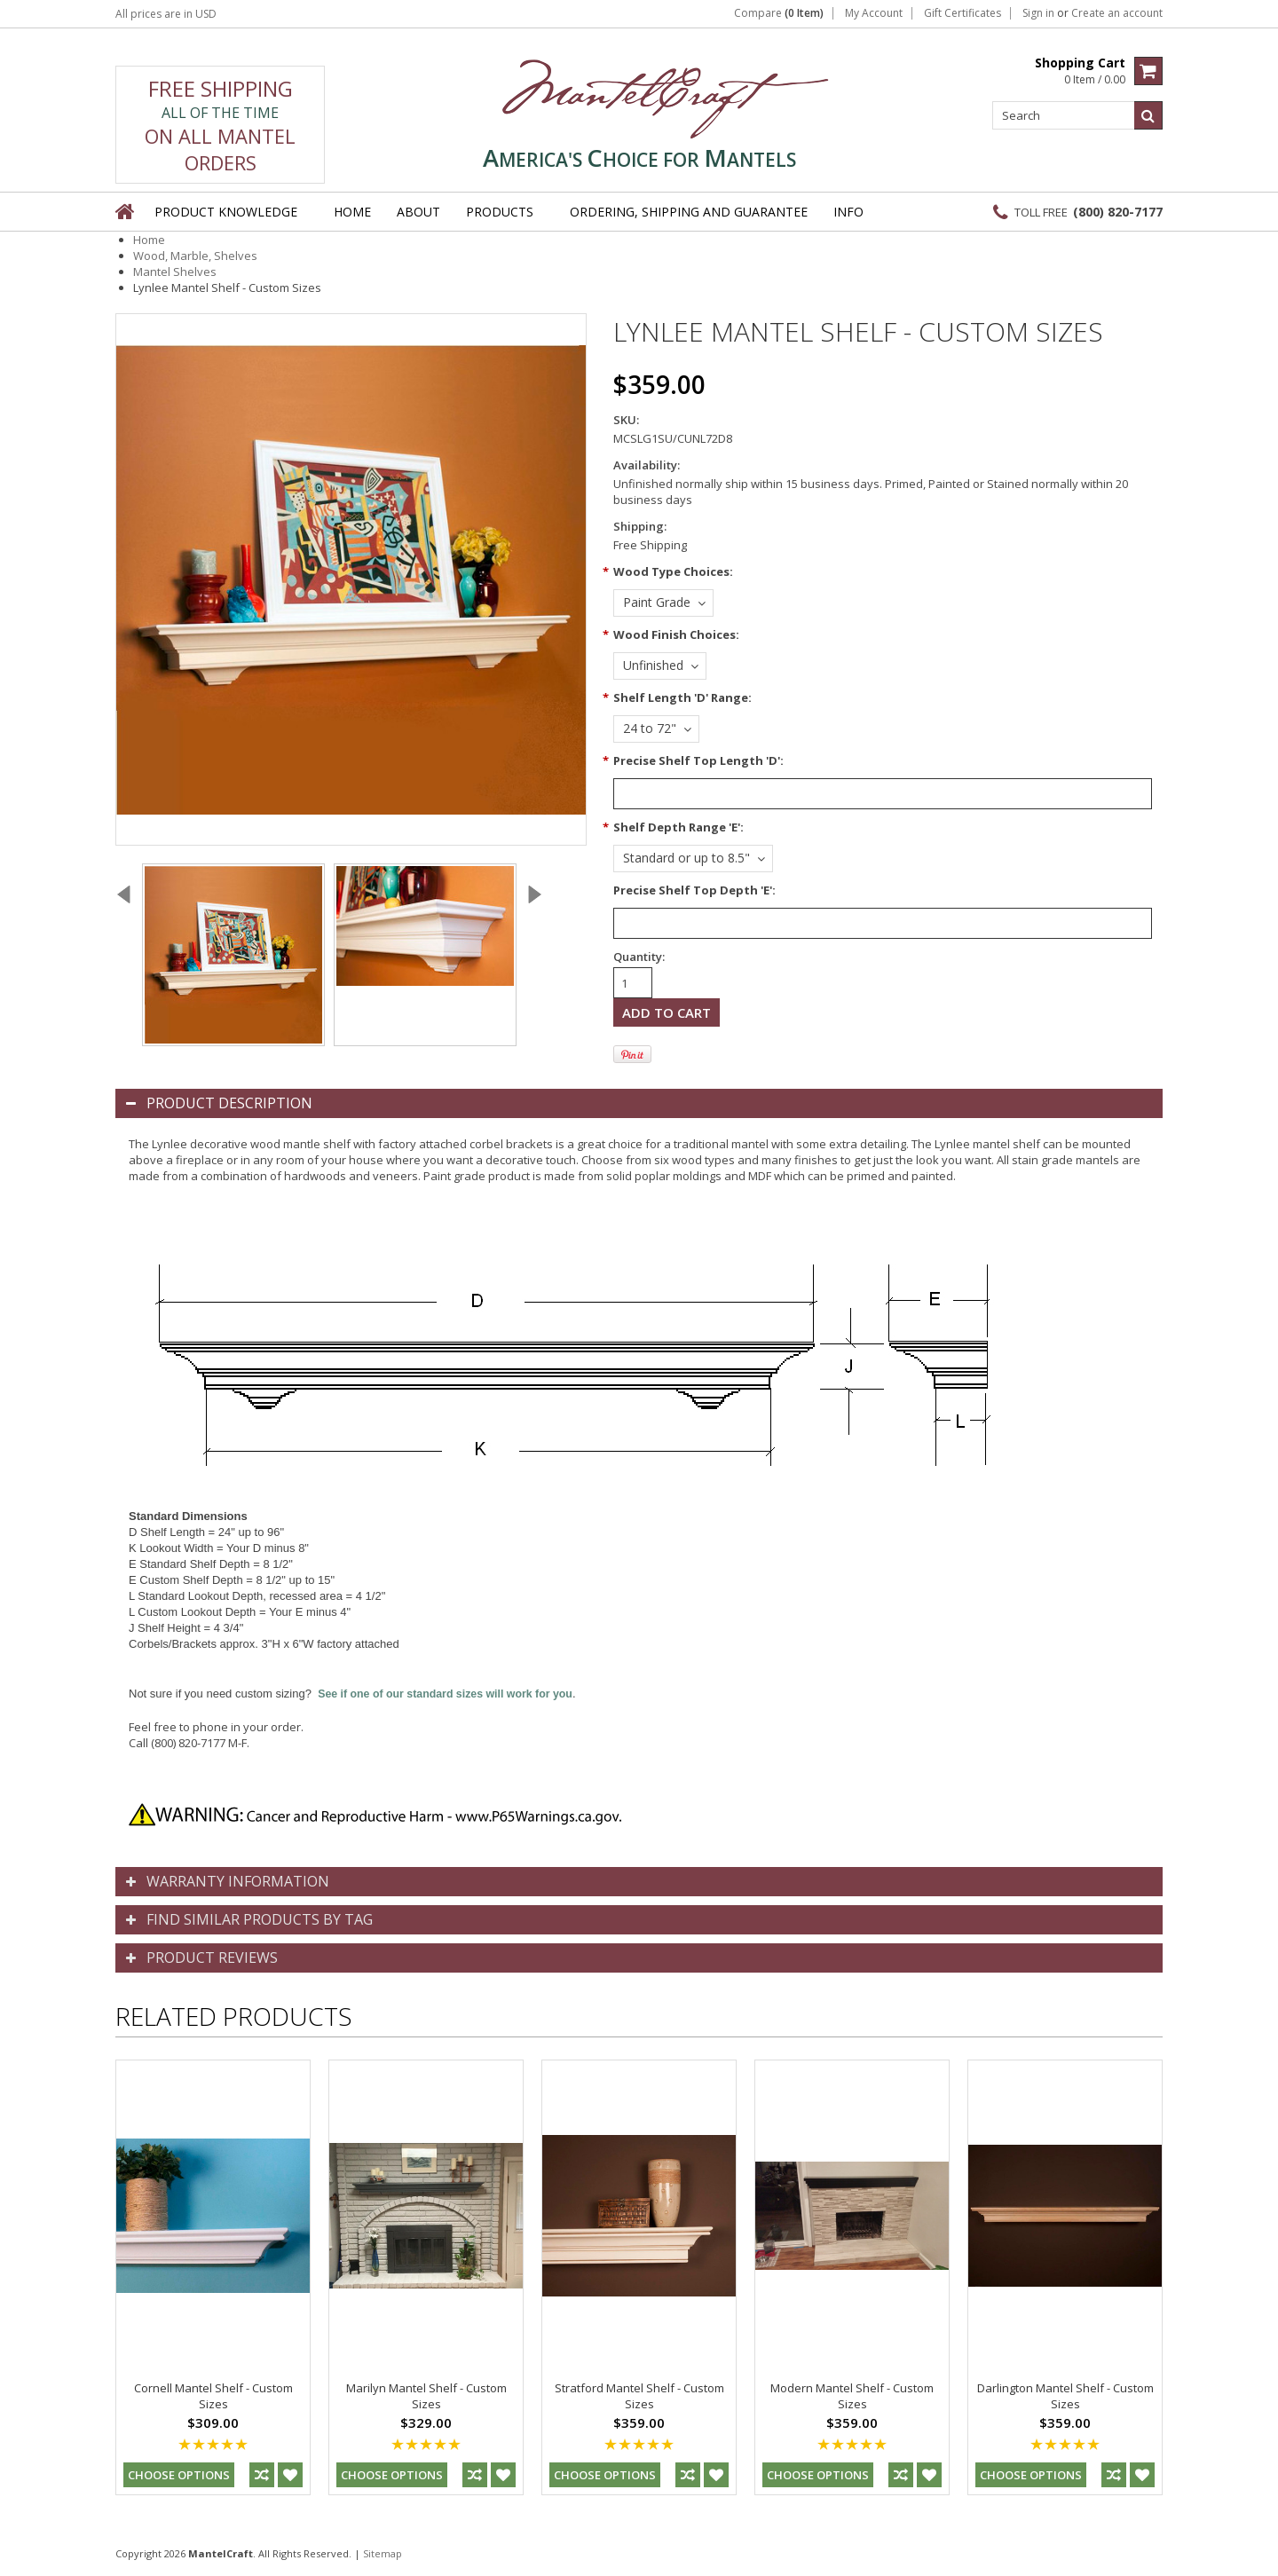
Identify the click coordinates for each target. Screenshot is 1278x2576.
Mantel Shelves (175, 272)
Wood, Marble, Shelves (195, 256)
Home (149, 240)
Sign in (1038, 13)
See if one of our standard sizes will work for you (445, 1694)
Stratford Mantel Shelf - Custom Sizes (639, 2396)
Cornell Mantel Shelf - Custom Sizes (213, 2396)
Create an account (1117, 13)
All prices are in (166, 13)
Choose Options (179, 2475)
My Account (874, 13)
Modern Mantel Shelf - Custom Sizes (852, 2396)
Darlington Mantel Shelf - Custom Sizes (1065, 2396)
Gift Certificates (962, 13)
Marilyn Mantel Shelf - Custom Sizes (426, 2396)
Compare (779, 13)
